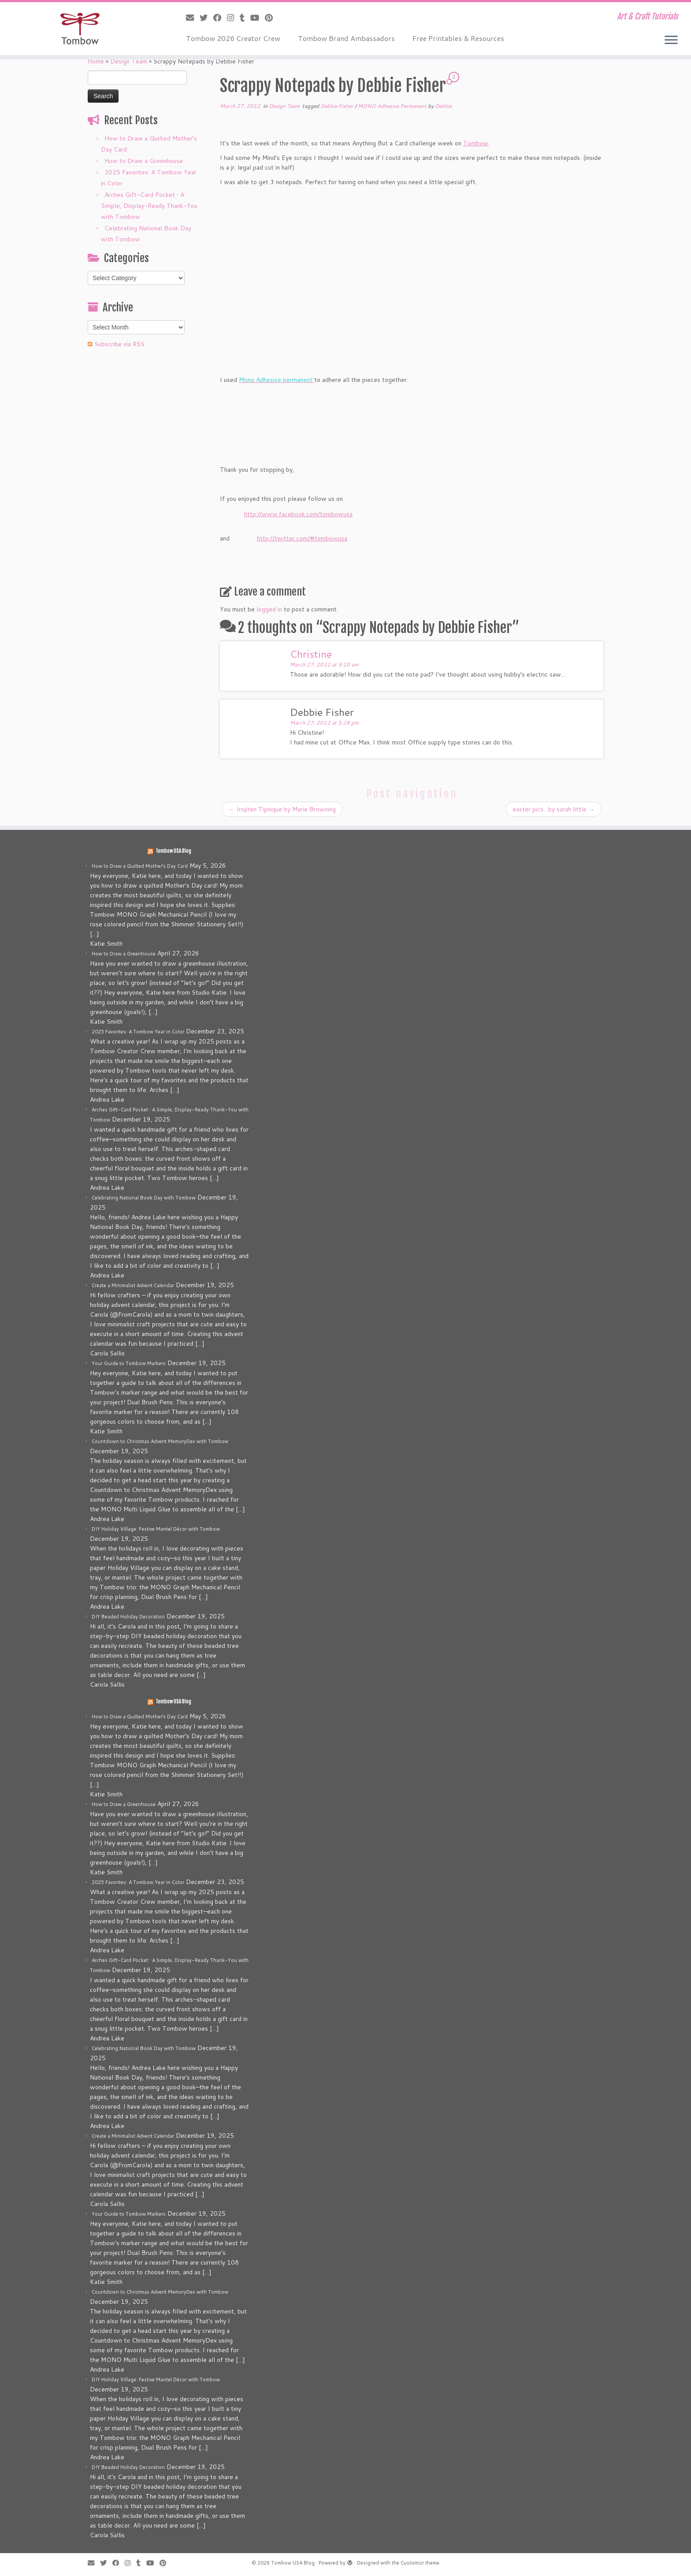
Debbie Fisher (337, 106)
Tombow (475, 143)
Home (96, 61)
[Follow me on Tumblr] (245, 17)
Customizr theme (420, 2562)
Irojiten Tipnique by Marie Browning (282, 809)
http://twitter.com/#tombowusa (302, 538)
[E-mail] (193, 17)
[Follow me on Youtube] (257, 17)
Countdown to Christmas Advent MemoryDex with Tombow (160, 1441)
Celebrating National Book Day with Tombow (144, 1197)
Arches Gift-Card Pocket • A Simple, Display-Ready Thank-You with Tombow (149, 205)
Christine (311, 654)
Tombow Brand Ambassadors (346, 38)
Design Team (128, 61)
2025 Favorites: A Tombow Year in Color (138, 1031)
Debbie (443, 106)
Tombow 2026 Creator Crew (233, 38)
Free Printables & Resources (458, 38)
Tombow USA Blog (173, 851)
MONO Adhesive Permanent (393, 106)
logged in (269, 609)
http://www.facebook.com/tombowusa (298, 514)
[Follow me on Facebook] (220, 17)
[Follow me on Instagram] (233, 17)
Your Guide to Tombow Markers (129, 1363)
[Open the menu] (671, 40)
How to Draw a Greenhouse (143, 160)
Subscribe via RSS (119, 344)
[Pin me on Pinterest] (272, 17)
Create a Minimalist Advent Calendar (133, 1285)
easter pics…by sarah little (553, 809)
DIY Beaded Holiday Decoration (128, 1616)
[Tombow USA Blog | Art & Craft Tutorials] (80, 29)
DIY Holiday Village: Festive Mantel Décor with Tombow (156, 1528)
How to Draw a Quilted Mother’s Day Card (140, 866)
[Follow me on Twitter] (206, 17)
